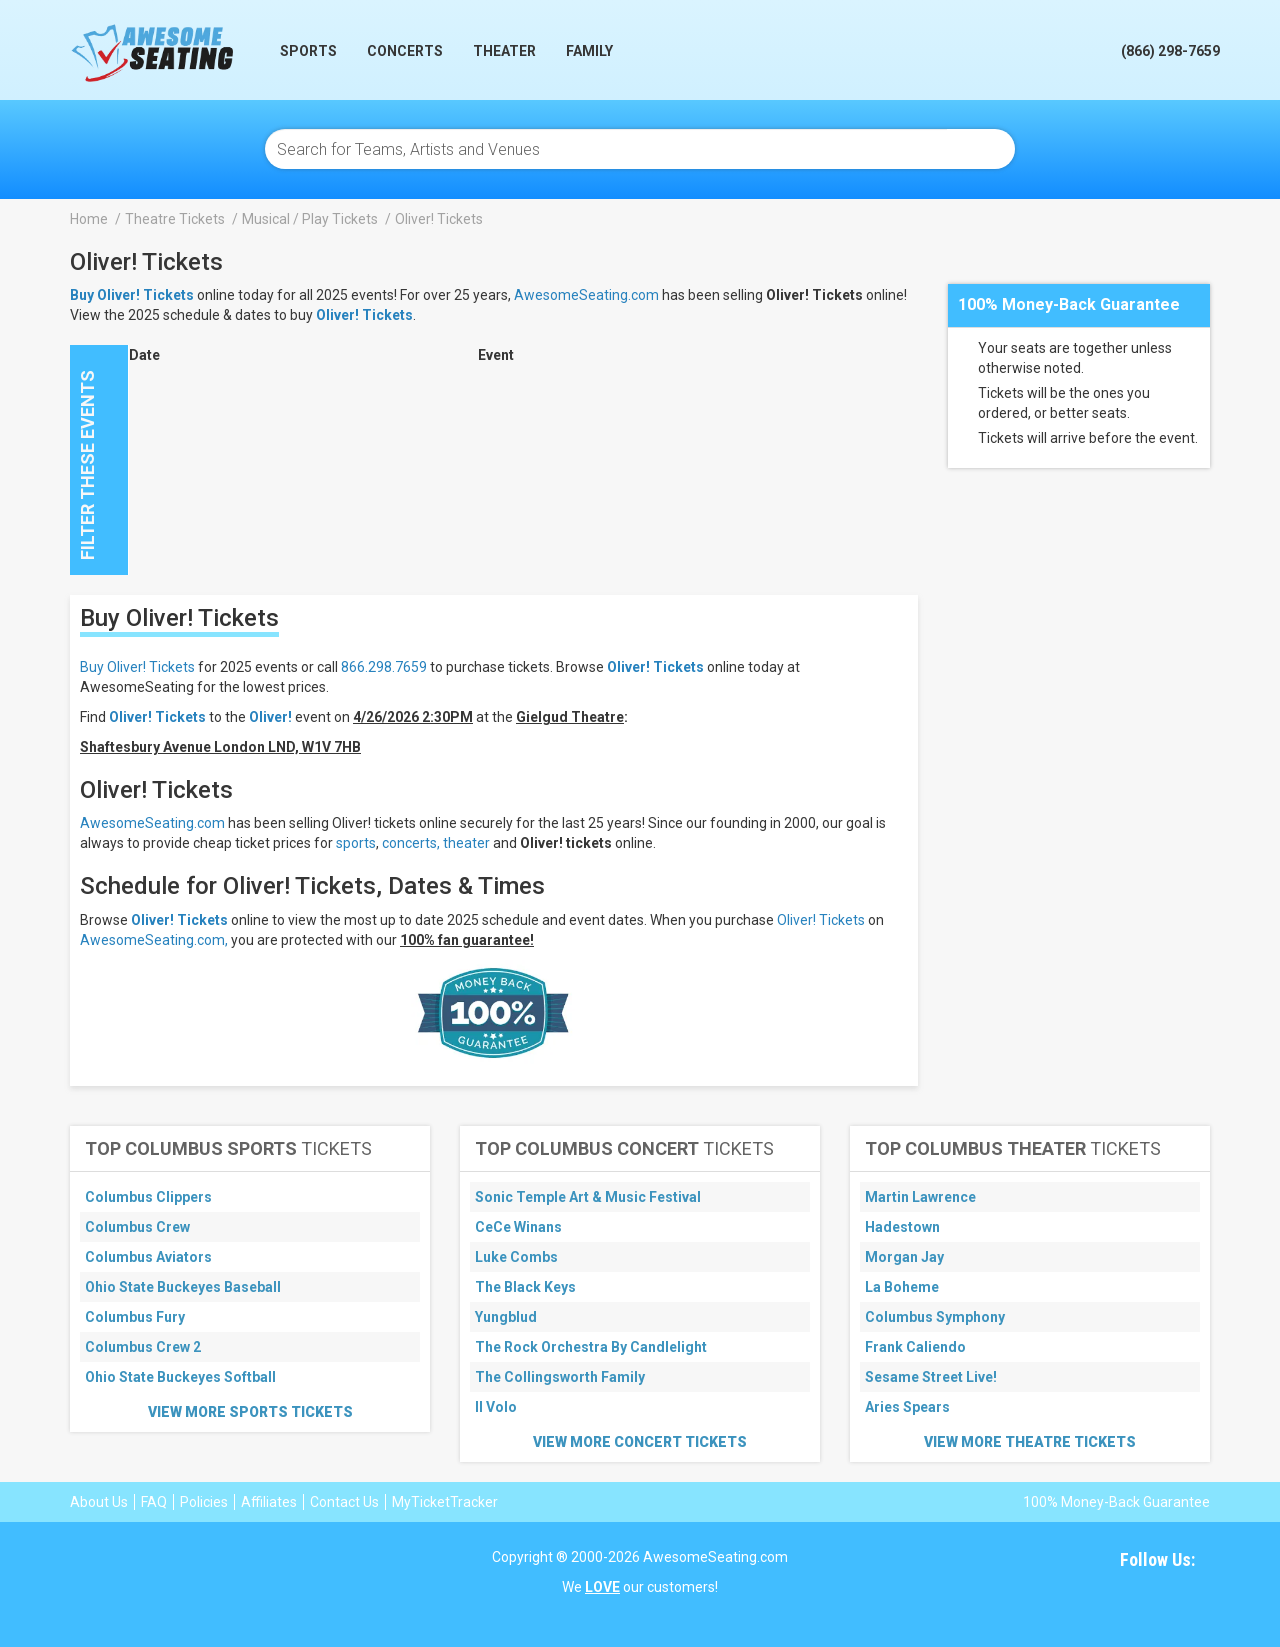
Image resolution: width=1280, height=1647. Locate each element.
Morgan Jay (904, 1257)
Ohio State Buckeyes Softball (180, 1377)
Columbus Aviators (148, 1257)
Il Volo (496, 1407)
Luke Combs (516, 1257)
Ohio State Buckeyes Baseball (183, 1287)
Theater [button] (504, 51)
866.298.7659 (384, 667)
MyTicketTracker (445, 1502)
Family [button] (589, 51)
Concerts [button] (405, 51)
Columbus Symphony (935, 1317)
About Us (99, 1502)
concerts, (411, 843)
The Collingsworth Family (560, 1377)
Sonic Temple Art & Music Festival (588, 1197)
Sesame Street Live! (931, 1377)
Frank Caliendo (915, 1347)
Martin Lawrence (920, 1197)
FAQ (154, 1502)
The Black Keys (525, 1287)
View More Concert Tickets (640, 1442)
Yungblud (506, 1317)
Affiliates (269, 1502)
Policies (204, 1502)
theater (466, 843)
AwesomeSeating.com (586, 295)
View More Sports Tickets (250, 1412)
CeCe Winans (518, 1227)
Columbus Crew (137, 1227)
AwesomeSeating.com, (154, 940)
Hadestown (902, 1227)
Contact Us (344, 1502)
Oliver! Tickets (364, 315)
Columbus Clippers (148, 1197)
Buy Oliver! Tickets (137, 667)
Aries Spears (907, 1407)
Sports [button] (308, 51)
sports (356, 843)
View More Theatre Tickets (1030, 1442)
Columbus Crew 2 (143, 1347)
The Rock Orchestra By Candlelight (591, 1347)
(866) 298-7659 (1170, 51)
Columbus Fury (135, 1317)
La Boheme (902, 1287)
